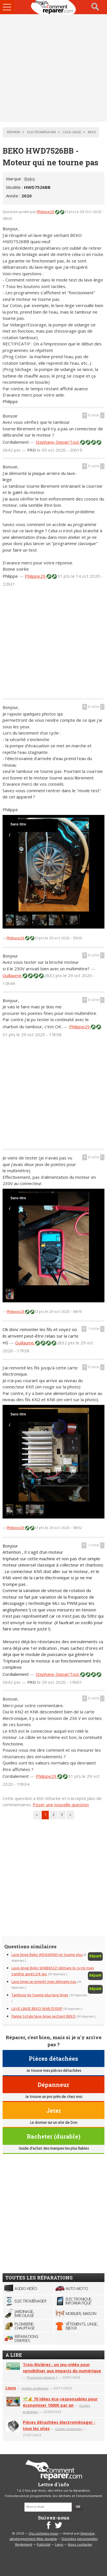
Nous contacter (80, 2545)
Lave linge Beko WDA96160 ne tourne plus (46, 1955)
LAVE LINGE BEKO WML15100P (36, 2009)
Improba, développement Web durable (52, 2536)
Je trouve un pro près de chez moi (53, 2097)
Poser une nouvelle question (61, 1804)
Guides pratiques (35, 2388)
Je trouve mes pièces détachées (53, 2071)
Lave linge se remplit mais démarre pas (43, 1982)
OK (78, 2507)
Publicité (44, 2545)
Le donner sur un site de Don (53, 2123)
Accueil (53, 7)
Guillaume (13, 975)
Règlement (23, 2545)
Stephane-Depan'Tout (58, 442)
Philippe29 (46, 212)
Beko (29, 179)
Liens (10, 2388)
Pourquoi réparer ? (42, 2377)
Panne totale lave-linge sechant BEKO (43, 2017)
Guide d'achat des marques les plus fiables (54, 2149)
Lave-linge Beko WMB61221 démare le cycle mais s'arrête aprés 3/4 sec (52, 1971)
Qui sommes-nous (43, 2534)
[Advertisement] (53, 68)
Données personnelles (80, 2539)
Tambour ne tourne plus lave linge (39, 1995)
